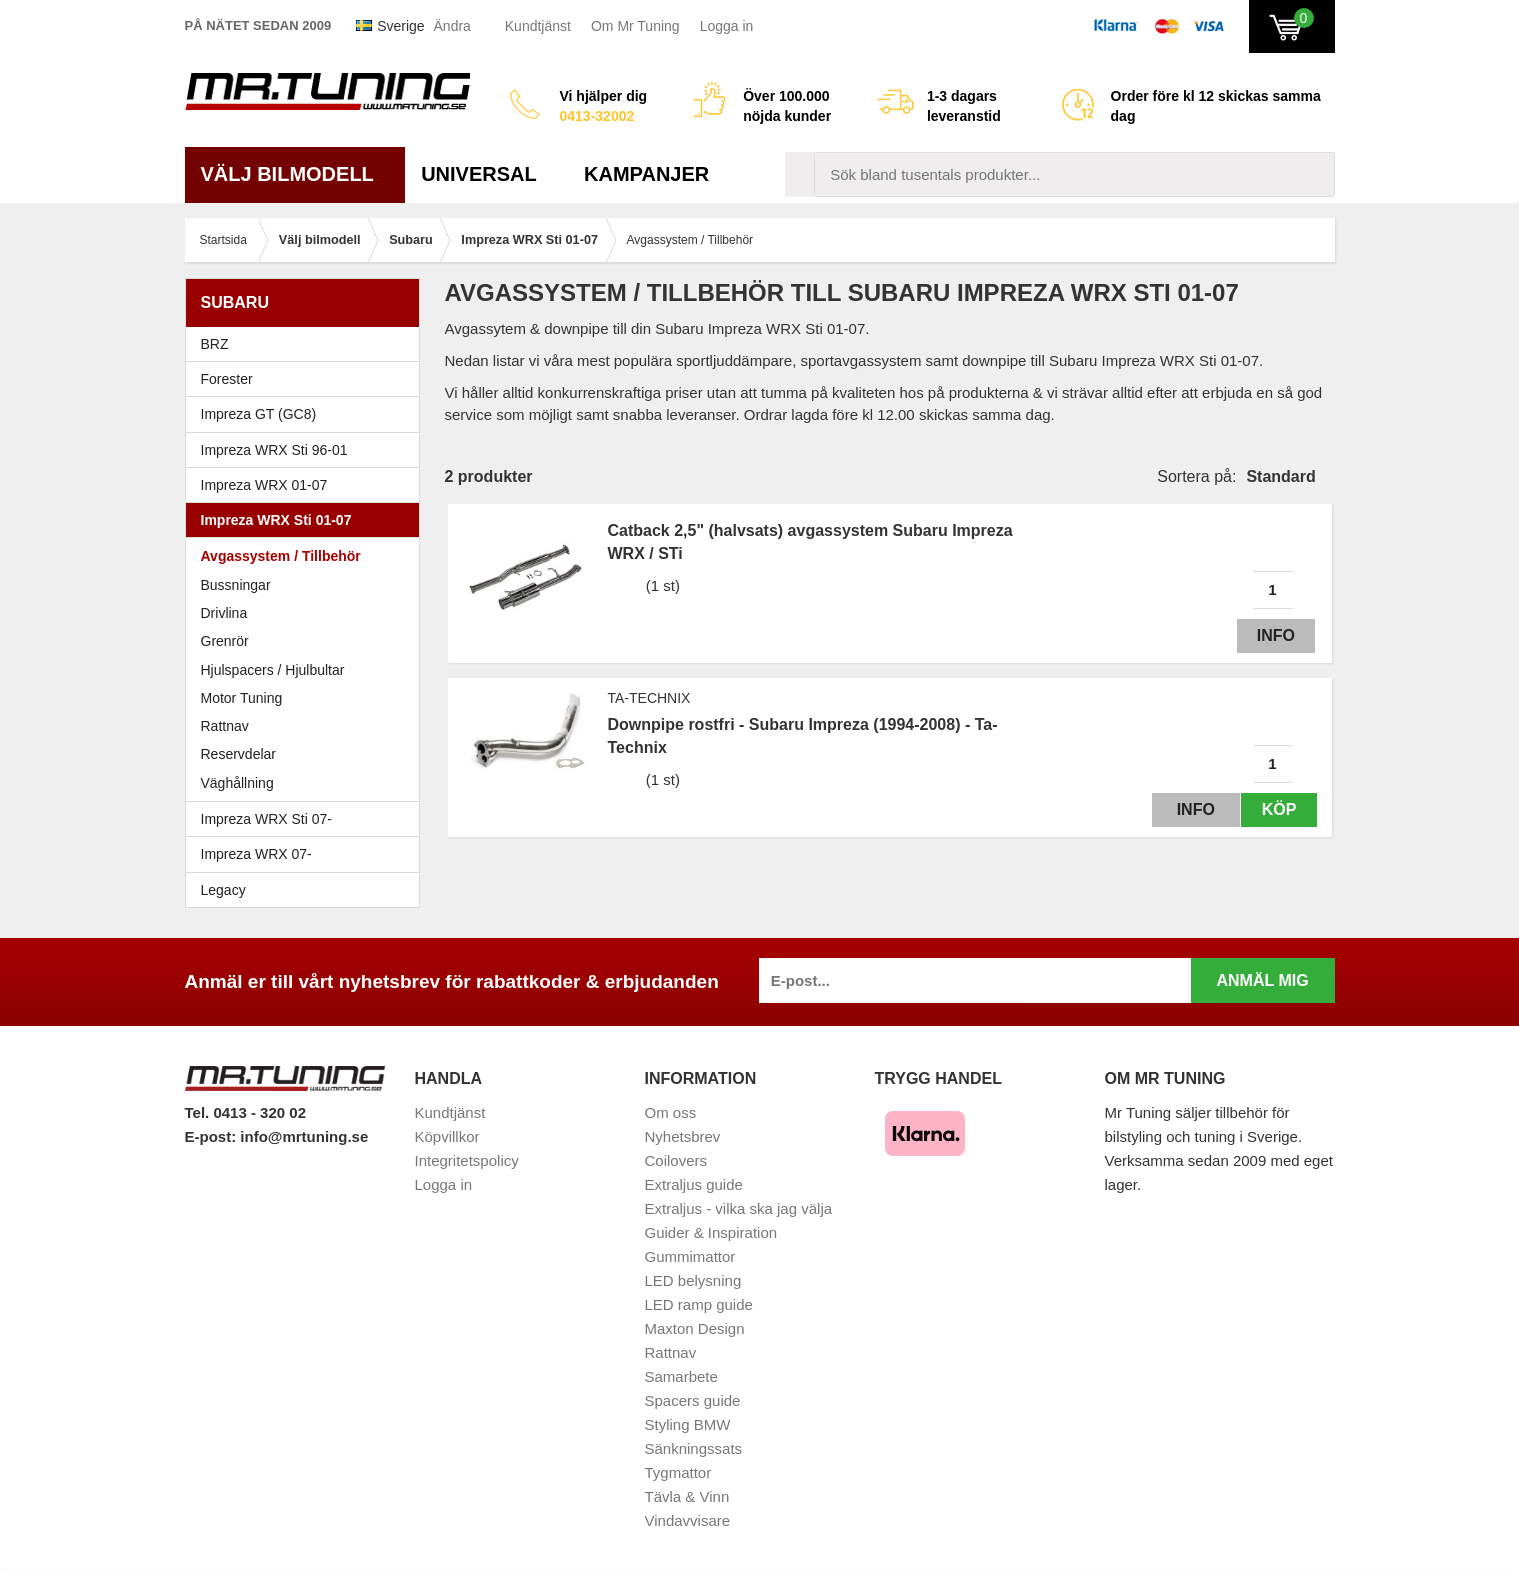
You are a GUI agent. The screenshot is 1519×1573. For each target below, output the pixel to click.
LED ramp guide (699, 1304)
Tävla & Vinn (687, 1496)
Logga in (727, 26)
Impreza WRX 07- (307, 854)
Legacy (307, 890)
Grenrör (225, 641)
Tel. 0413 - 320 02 (245, 1112)
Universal (486, 174)
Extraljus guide (694, 1184)
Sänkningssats (694, 1448)
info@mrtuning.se (304, 1136)
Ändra (452, 26)
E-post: (213, 1136)
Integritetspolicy (467, 1160)
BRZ (215, 344)
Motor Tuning (307, 698)
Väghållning (237, 783)
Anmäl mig (1262, 980)
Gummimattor (690, 1256)
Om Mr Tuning (635, 26)
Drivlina (224, 613)
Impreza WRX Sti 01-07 (307, 520)
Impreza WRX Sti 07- (307, 819)
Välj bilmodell (295, 174)
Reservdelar (238, 754)
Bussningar (236, 585)
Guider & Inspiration (711, 1232)
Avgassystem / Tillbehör (281, 556)
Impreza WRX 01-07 (307, 485)
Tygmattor (678, 1472)
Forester (307, 379)
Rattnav (225, 726)
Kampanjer (646, 174)
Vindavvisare (688, 1520)
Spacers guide (693, 1400)
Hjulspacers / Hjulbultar (273, 670)
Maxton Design (695, 1328)
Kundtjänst (538, 26)
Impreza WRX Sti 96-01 (307, 450)
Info (1272, 635)
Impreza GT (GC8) (307, 414)
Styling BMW (688, 1424)
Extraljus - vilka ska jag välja (739, 1208)
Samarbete (681, 1376)
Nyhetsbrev (683, 1136)
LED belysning (693, 1280)
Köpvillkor (447, 1136)
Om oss (671, 1112)
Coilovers (676, 1160)
